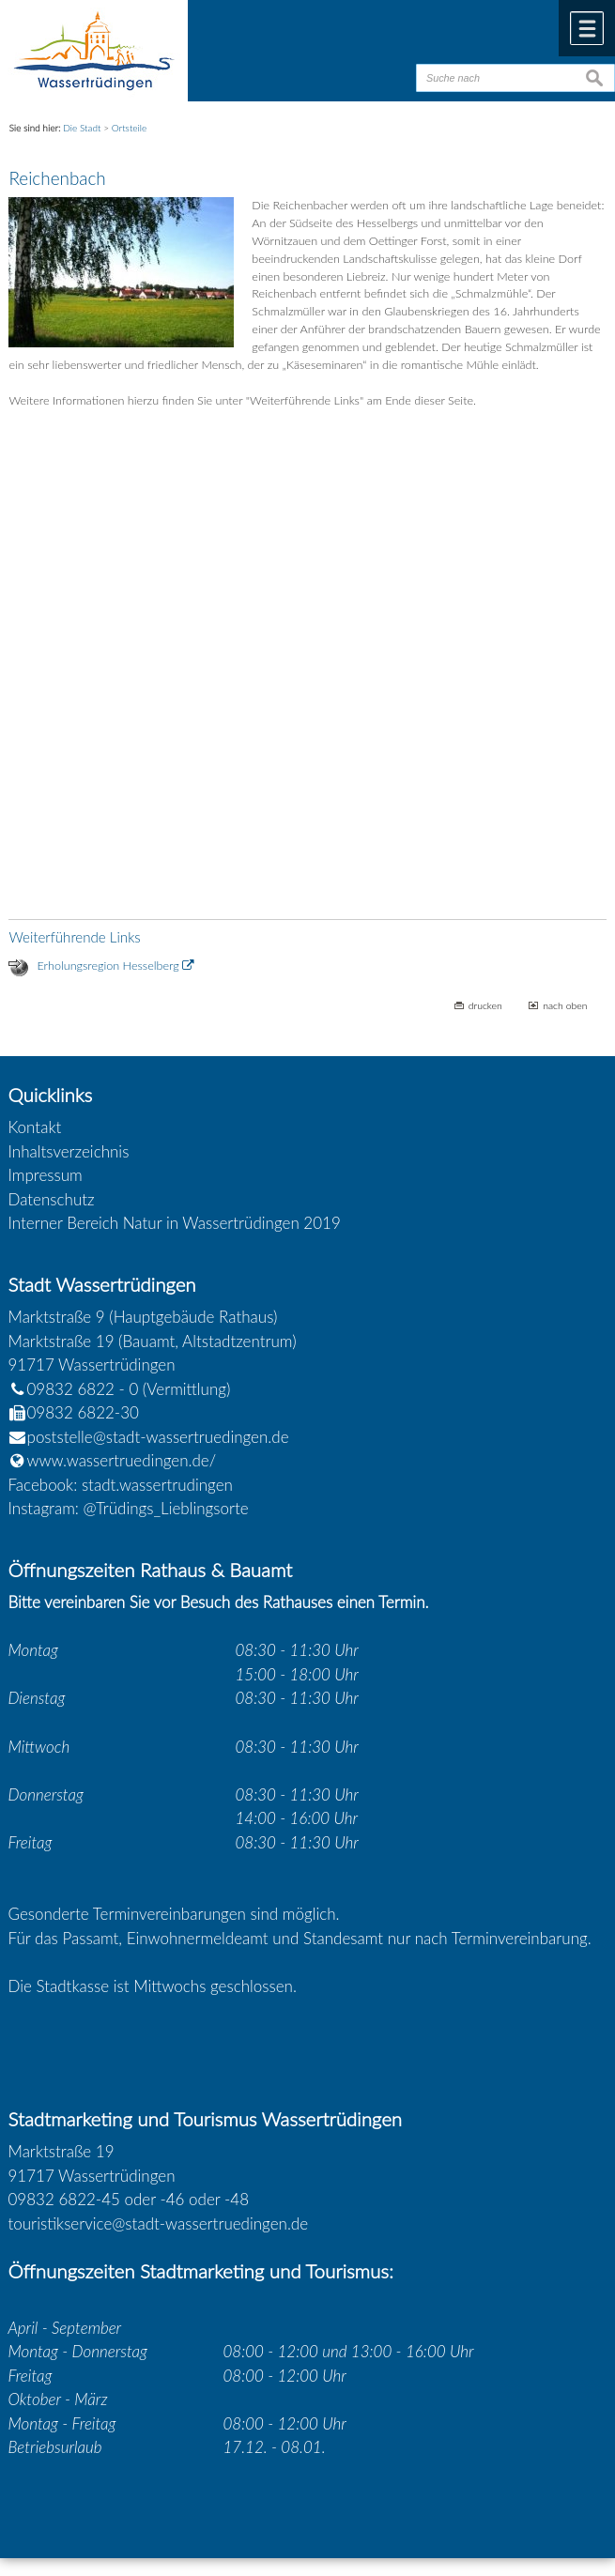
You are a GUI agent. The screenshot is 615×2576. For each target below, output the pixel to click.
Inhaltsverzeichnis (69, 1151)
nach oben (565, 1005)
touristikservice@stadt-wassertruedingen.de (158, 2223)
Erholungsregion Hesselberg (107, 965)
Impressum (45, 1175)
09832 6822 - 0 (73, 1389)
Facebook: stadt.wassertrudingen (120, 1485)
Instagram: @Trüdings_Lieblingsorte (128, 1508)
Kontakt (35, 1127)
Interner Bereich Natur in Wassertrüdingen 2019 (174, 1223)
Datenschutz (51, 1199)
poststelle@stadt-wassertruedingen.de (158, 1437)
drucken (485, 1005)
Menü (587, 28)
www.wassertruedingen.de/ (122, 1460)
